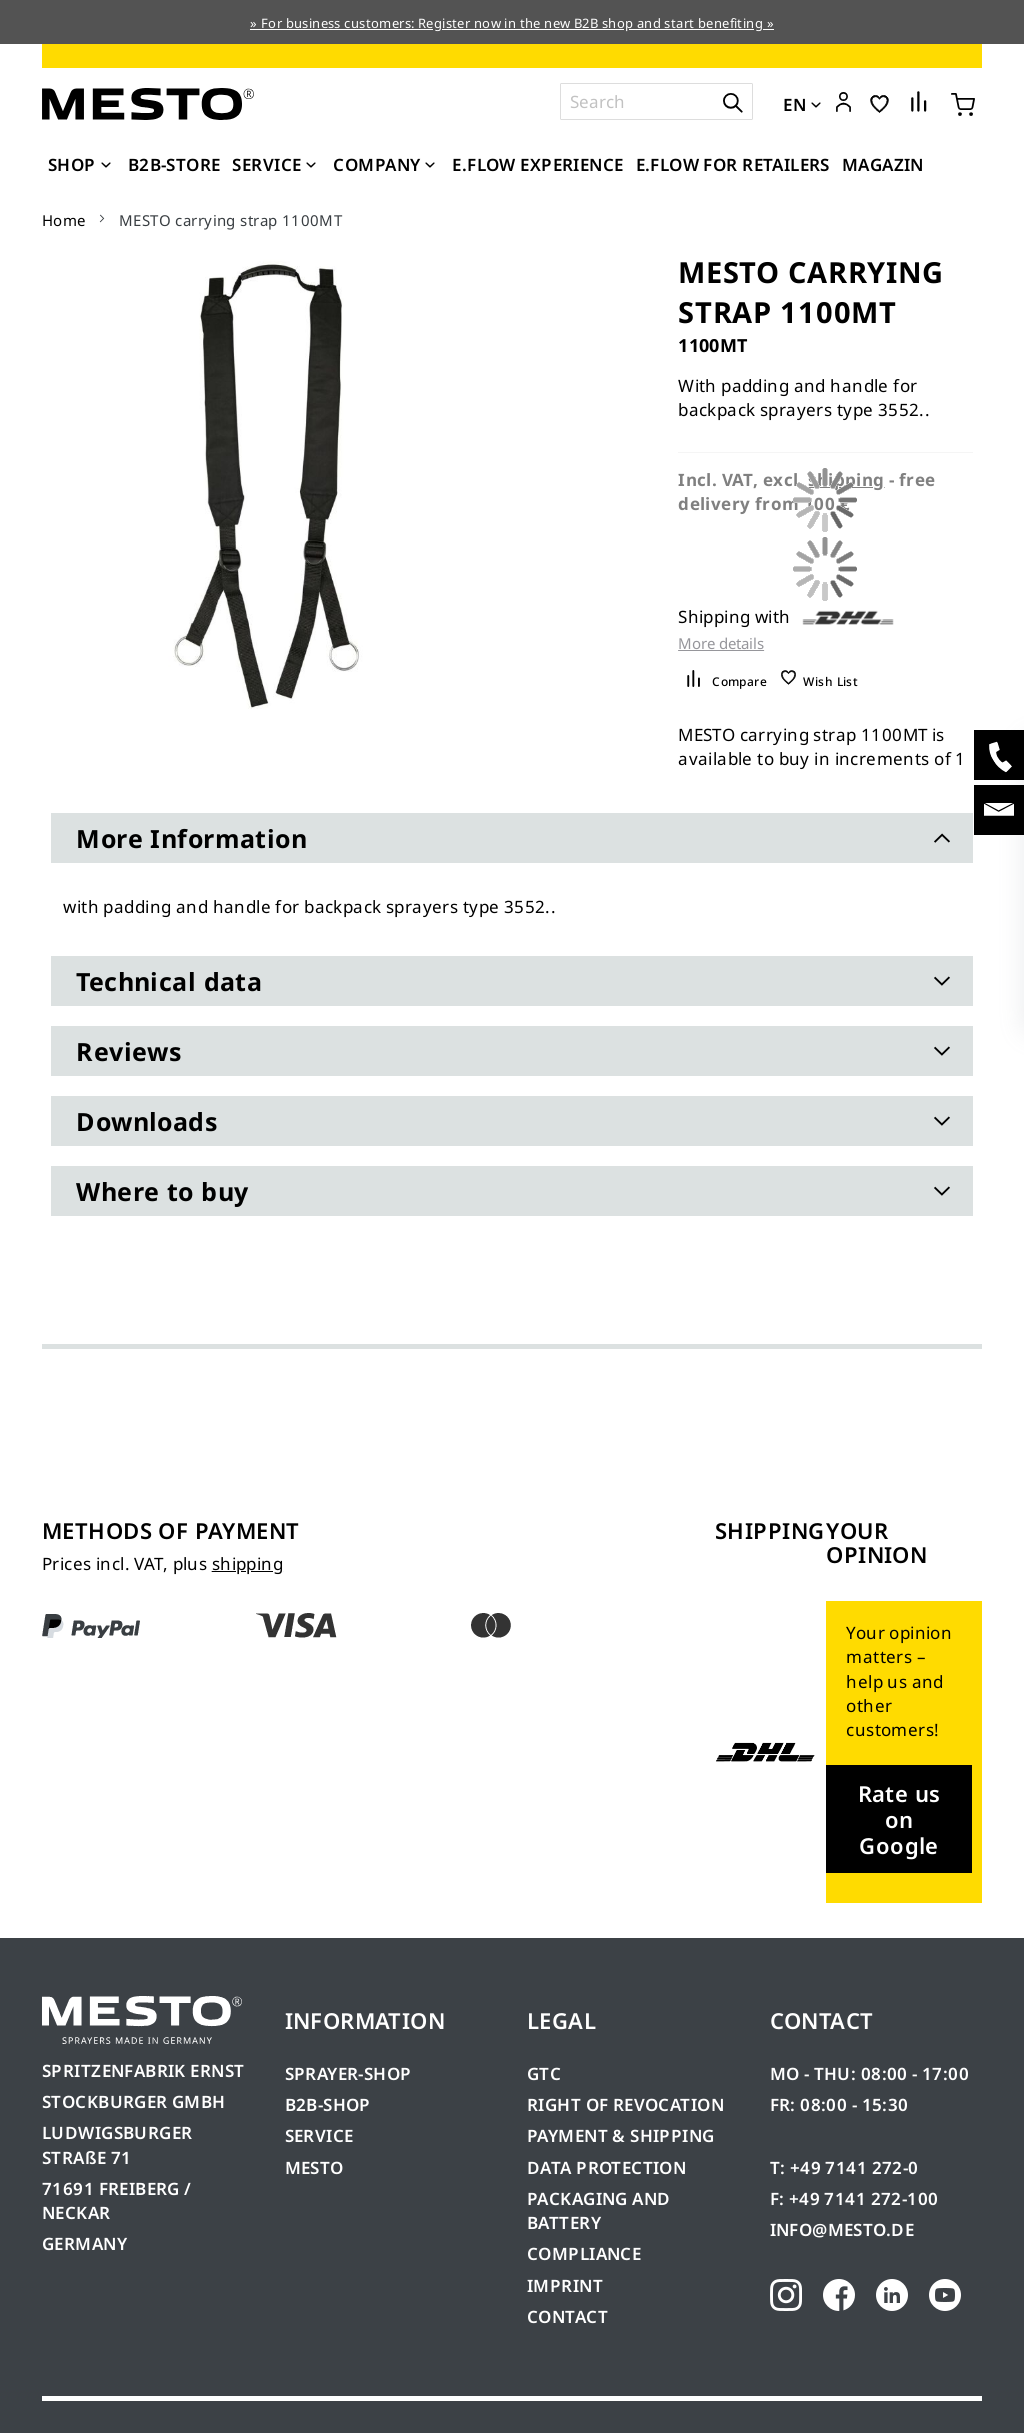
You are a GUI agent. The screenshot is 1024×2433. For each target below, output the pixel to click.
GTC (544, 2073)
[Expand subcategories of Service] (311, 166)
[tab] (511, 838)
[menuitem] (82, 165)
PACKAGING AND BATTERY (598, 2210)
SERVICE (319, 2135)
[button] (843, 103)
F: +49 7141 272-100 (854, 2198)
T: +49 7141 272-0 (844, 2167)
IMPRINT (565, 2285)
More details (721, 643)
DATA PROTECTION (606, 2167)
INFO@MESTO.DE (842, 2229)
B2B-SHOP (328, 2104)
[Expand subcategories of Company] (430, 166)
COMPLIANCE (584, 2253)
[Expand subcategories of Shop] (106, 166)
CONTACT (567, 2316)
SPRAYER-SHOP (348, 2073)
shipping (247, 1563)
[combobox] (656, 101)
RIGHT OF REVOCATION (625, 2104)
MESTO (314, 2167)
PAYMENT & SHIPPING (621, 2135)
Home (64, 220)
